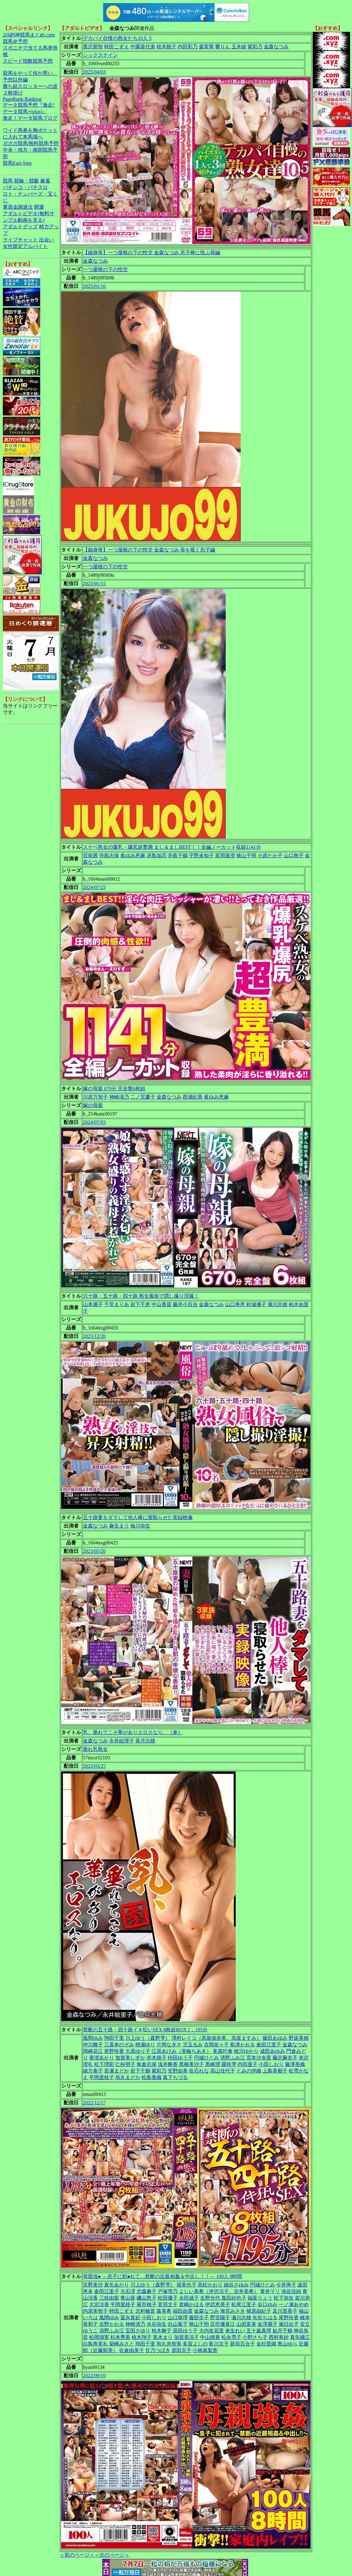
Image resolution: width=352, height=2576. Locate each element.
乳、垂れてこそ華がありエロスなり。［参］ (133, 1732)
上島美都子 (275, 2070)
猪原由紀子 (258, 2311)
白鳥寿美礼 (95, 2343)
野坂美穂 (299, 2038)
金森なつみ (276, 46)
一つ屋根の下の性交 (105, 269)
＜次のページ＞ (111, 2555)
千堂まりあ (116, 1304)
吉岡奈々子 (216, 2044)
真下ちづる (175, 2077)
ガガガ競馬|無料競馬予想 (31, 143)
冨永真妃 (130, 2317)
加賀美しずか (130, 2057)
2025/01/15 (94, 583)
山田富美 (246, 2324)
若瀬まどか (116, 2070)
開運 (39, 207)
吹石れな (199, 2070)
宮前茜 (90, 855)
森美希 (164, 2311)
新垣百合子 (242, 2343)
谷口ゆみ (267, 2304)
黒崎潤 (212, 2064)
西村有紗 (279, 2337)
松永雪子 (231, 2337)
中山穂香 (210, 2337)
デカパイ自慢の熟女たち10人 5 (117, 38)
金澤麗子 (267, 2324)
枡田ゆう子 (180, 2057)
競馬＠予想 (15, 41)
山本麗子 (93, 1304)
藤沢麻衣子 (284, 2057)
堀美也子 (186, 2284)
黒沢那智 (93, 46)
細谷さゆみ (236, 2284)
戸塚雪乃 (168, 2291)
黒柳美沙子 (191, 2064)
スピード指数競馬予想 (28, 61)
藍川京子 (219, 2343)
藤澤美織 (295, 2064)
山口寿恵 (235, 1304)
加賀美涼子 (186, 2337)
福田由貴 (183, 2311)
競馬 (8, 180)
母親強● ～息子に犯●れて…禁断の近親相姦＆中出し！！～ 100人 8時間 (162, 2276)
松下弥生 (284, 2298)
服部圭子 (199, 2317)
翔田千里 (114, 2038)
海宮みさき (232, 2311)
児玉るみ (193, 2044)
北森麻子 (147, 2291)
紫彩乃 (255, 46)
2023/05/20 (94, 1551)
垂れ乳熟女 (95, 1749)
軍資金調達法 (18, 207)
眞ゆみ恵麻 (132, 855)
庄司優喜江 (222, 2324)
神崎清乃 (119, 1097)
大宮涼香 (99, 2304)
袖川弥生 (140, 1526)
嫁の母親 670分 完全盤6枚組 (114, 1088)
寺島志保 (109, 855)
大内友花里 (211, 2330)
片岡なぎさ (169, 2044)
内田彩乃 (188, 46)
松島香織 (152, 2077)
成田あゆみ (272, 2051)
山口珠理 (178, 2317)
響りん (222, 46)
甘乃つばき (157, 2350)
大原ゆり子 (137, 2051)
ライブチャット (20, 239)
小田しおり (271, 2064)
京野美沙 (93, 2284)
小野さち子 (255, 2337)
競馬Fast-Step (17, 163)
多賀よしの (195, 2343)
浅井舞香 (168, 2064)
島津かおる (242, 2044)
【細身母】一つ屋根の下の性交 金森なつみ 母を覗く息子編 (149, 549)
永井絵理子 (121, 1740)
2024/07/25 (94, 887)
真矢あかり (116, 2284)
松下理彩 (104, 2064)
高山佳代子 (222, 2070)
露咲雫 (228, 2064)
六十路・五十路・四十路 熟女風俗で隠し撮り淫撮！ (141, 1296)
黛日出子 (289, 2324)
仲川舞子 (93, 2044)
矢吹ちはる (265, 2317)
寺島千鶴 (178, 855)
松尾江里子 (243, 2304)
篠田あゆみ (275, 2038)
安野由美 (178, 2070)
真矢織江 (300, 2337)
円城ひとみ (206, 2057)
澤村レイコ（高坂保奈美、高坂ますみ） (216, 2038)
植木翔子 (142, 2337)
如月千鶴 (282, 2330)
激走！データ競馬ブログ (30, 118)
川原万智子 (95, 1097)
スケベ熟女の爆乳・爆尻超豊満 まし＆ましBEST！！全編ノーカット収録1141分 (172, 847)
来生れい (235, 2330)
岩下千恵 (140, 1304)
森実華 (206, 46)
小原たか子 (270, 855)
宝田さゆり (137, 2330)
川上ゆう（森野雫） (147, 2038)
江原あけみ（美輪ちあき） (181, 2051)
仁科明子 (125, 2064)
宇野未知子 (201, 855)
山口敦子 (294, 855)
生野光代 (210, 2298)
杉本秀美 (120, 2337)
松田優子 (168, 2298)
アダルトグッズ (20, 226)
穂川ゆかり (246, 2051)
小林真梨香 (205, 2350)
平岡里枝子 (101, 2077)
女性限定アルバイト (25, 246)
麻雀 (45, 180)
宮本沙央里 (258, 2057)
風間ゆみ (93, 2038)
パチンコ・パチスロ (25, 187)
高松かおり (210, 2284)
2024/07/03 (94, 1122)
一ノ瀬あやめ (294, 2304)
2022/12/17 (94, 2102)
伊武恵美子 (217, 2304)
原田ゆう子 (185, 2330)
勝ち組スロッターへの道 (30, 86)
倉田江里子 (268, 2044)
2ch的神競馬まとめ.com (29, 34)
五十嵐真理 (258, 2330)
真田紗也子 (233, 2298)
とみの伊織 (248, 2070)
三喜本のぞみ (119, 2044)
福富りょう (260, 2298)
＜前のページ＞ (77, 2555)
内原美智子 (95, 2311)
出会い (46, 239)
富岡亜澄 (225, 855)
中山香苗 (161, 1304)
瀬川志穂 (277, 1304)
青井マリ (270, 2291)
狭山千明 (246, 855)
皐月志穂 (145, 1740)
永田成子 (189, 2298)
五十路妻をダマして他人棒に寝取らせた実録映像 (138, 1517)
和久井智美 (169, 2343)
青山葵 (127, 2298)
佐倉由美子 (131, 2350)
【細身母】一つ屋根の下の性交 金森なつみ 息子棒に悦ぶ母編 (151, 252)
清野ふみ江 (232, 2057)
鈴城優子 (256, 1304)
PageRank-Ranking (22, 99)
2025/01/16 (94, 286)
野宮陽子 (220, 2317)
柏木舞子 (161, 2330)
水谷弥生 (156, 2324)
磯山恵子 (147, 2298)
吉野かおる (111, 2324)
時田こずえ (116, 46)
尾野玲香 (114, 2051)
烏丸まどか (127, 2077)
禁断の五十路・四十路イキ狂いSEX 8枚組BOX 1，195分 (145, 2029)
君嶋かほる (191, 2304)
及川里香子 (284, 2311)
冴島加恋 (156, 855)
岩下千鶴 (140, 2070)
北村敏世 (145, 2311)
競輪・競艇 (26, 180)
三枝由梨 (109, 2298)
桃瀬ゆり (145, 2044)
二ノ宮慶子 (142, 1097)
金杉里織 (266, 2343)
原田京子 (181, 2350)
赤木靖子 (156, 2057)
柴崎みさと (121, 2343)
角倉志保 (147, 2064)
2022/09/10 (94, 2375)
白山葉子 (178, 2324)
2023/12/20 (94, 1336)
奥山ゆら (287, 2343)
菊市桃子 (147, 2304)
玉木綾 (238, 46)
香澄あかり (101, 2057)
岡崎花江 (93, 2051)
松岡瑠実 (99, 2337)
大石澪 (127, 2291)
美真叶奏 (223, 2051)
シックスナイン (100, 55)
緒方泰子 (93, 2070)
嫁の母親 (93, 1105)
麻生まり (119, 1526)
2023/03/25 (94, 1766)
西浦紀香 (193, 1097)
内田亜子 (248, 2064)
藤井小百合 (185, 1304)
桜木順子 (166, 46)
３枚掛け (13, 92)
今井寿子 (286, 2284)
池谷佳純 (291, 2291)
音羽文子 (168, 2304)
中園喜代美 (142, 46)
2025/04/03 (94, 72)
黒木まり (163, 2337)
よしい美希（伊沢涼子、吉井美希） (219, 2291)
